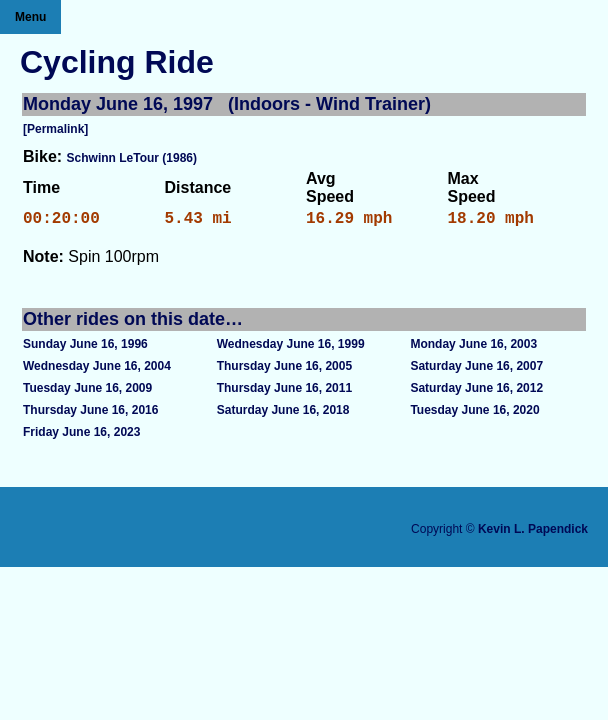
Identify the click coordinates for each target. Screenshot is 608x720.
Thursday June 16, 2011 (284, 392)
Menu (30, 17)
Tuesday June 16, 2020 (474, 414)
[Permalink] (55, 129)
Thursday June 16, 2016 (90, 414)
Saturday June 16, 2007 (476, 370)
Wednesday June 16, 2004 (97, 370)
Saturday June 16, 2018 (283, 414)
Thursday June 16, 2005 (284, 370)
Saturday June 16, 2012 (476, 392)
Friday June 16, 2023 (81, 436)
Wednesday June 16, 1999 (291, 348)
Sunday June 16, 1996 (85, 348)
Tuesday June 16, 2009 (87, 392)
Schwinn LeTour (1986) (132, 158)
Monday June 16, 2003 (473, 348)
